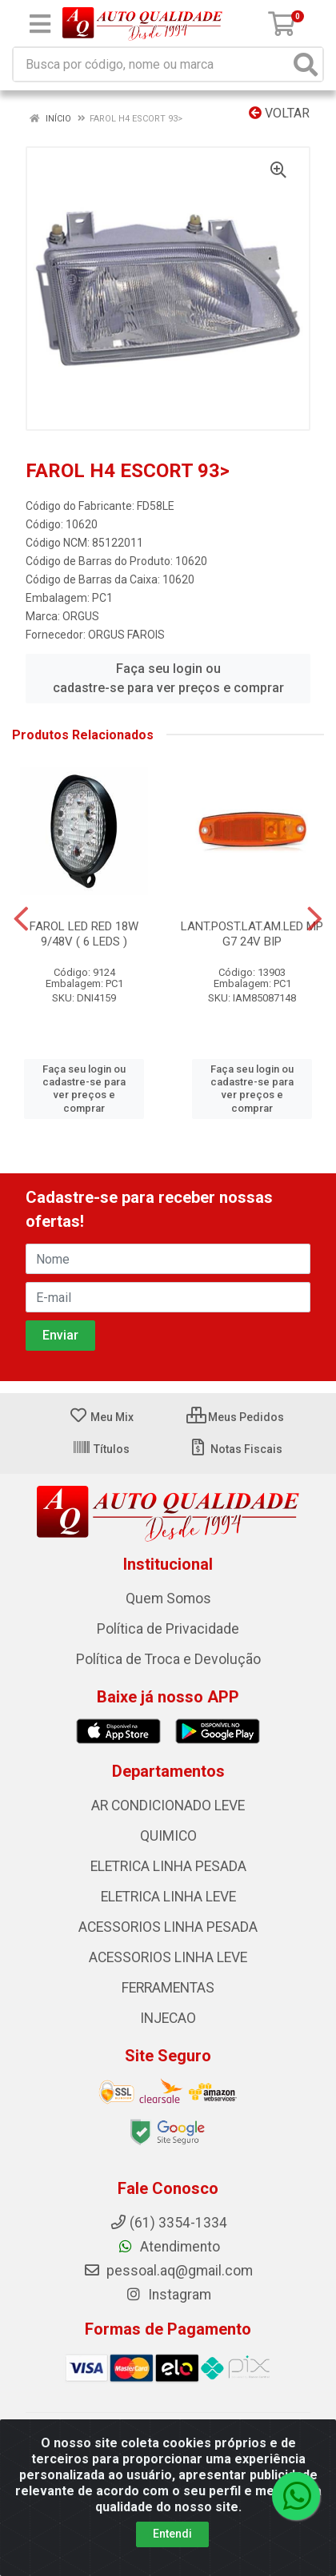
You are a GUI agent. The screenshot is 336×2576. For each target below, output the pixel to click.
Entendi (172, 2533)
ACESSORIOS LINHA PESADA (168, 1927)
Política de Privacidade (168, 1629)
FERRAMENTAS (168, 1988)
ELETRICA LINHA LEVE (168, 1897)
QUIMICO (168, 1836)
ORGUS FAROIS (126, 634)
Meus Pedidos (235, 1417)
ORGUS (80, 616)
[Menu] (40, 24)
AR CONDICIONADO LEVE (168, 1806)
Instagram (168, 2295)
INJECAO (168, 2018)
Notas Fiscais (235, 1449)
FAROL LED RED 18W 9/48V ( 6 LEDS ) (84, 934)
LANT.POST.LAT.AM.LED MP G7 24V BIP (252, 934)
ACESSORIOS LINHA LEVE (168, 1957)
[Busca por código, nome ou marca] (152, 64)
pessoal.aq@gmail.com (168, 2271)
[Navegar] (21, 919)
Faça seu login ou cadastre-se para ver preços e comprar (168, 678)
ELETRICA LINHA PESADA (168, 1866)
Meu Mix (101, 1417)
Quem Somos (168, 1599)
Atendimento (168, 2247)
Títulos (101, 1449)
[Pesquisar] (305, 64)
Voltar (279, 113)
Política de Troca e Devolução (168, 1659)
